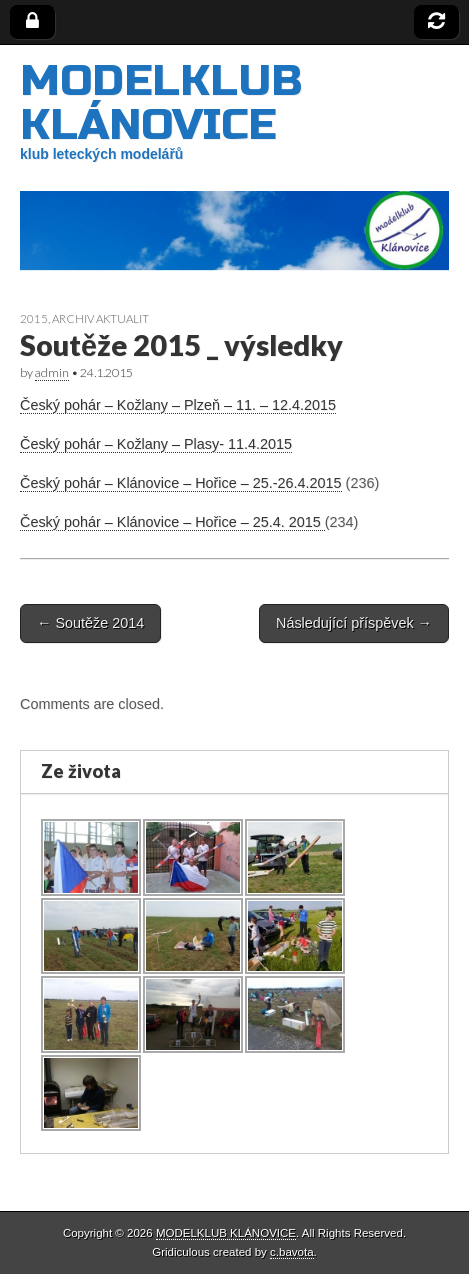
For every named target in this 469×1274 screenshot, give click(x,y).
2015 (34, 318)
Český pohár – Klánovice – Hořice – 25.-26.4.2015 (181, 483)
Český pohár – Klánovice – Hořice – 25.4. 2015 (172, 522)
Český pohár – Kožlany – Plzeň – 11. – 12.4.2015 (178, 405)
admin (52, 372)
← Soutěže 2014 (90, 623)
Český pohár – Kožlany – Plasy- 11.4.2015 (156, 444)
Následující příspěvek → (354, 623)
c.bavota (292, 1252)
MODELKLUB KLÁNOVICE (161, 102)
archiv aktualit (100, 318)
